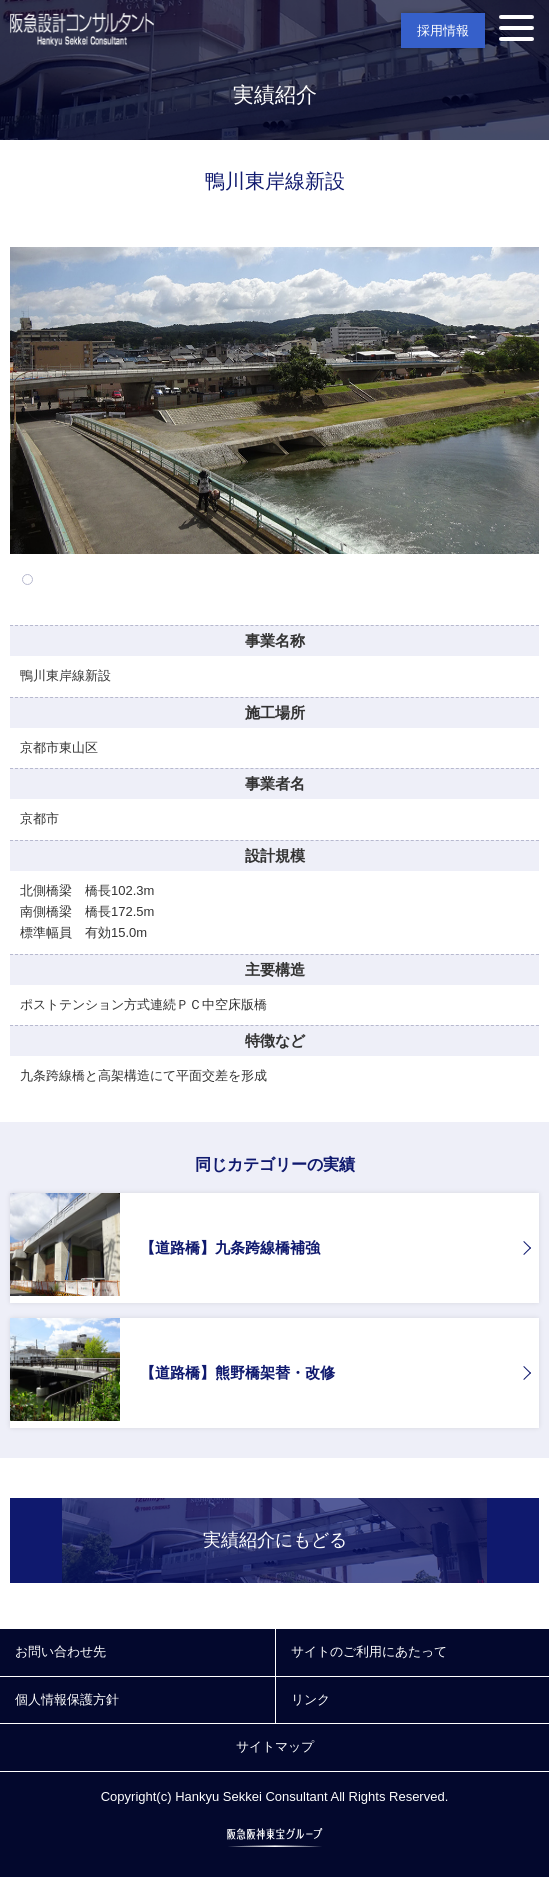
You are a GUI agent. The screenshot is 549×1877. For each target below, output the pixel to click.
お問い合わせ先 (60, 1651)
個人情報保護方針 (67, 1699)
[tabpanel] (274, 400)
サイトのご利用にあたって (369, 1651)
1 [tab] (27, 579)
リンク (310, 1699)
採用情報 (443, 30)
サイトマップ (275, 1746)
